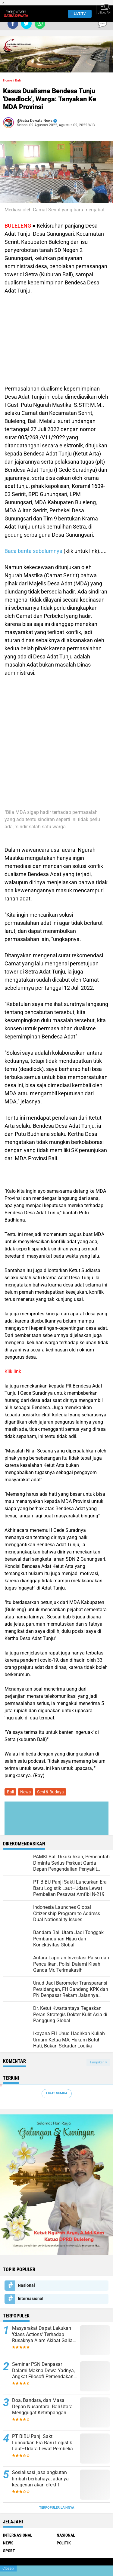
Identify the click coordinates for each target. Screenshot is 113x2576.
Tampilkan (98, 2062)
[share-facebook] (13, 23)
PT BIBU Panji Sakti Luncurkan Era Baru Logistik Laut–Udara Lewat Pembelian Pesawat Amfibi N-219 (44, 2442)
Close (8, 2568)
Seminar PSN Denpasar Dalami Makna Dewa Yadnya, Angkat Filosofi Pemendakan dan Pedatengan (43, 2370)
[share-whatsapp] (40, 23)
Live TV (78, 14)
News (25, 1791)
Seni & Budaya (50, 1791)
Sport (9, 2550)
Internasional (30, 2298)
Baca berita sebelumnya (33, 551)
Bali (18, 80)
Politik (64, 2543)
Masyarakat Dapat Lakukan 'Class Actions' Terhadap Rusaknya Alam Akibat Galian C (43, 2334)
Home (7, 80)
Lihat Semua (56, 2093)
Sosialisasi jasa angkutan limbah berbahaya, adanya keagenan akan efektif (40, 2479)
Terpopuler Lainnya (56, 2508)
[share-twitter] (26, 23)
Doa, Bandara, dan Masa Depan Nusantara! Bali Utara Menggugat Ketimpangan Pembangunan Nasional (42, 2406)
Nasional (26, 2285)
